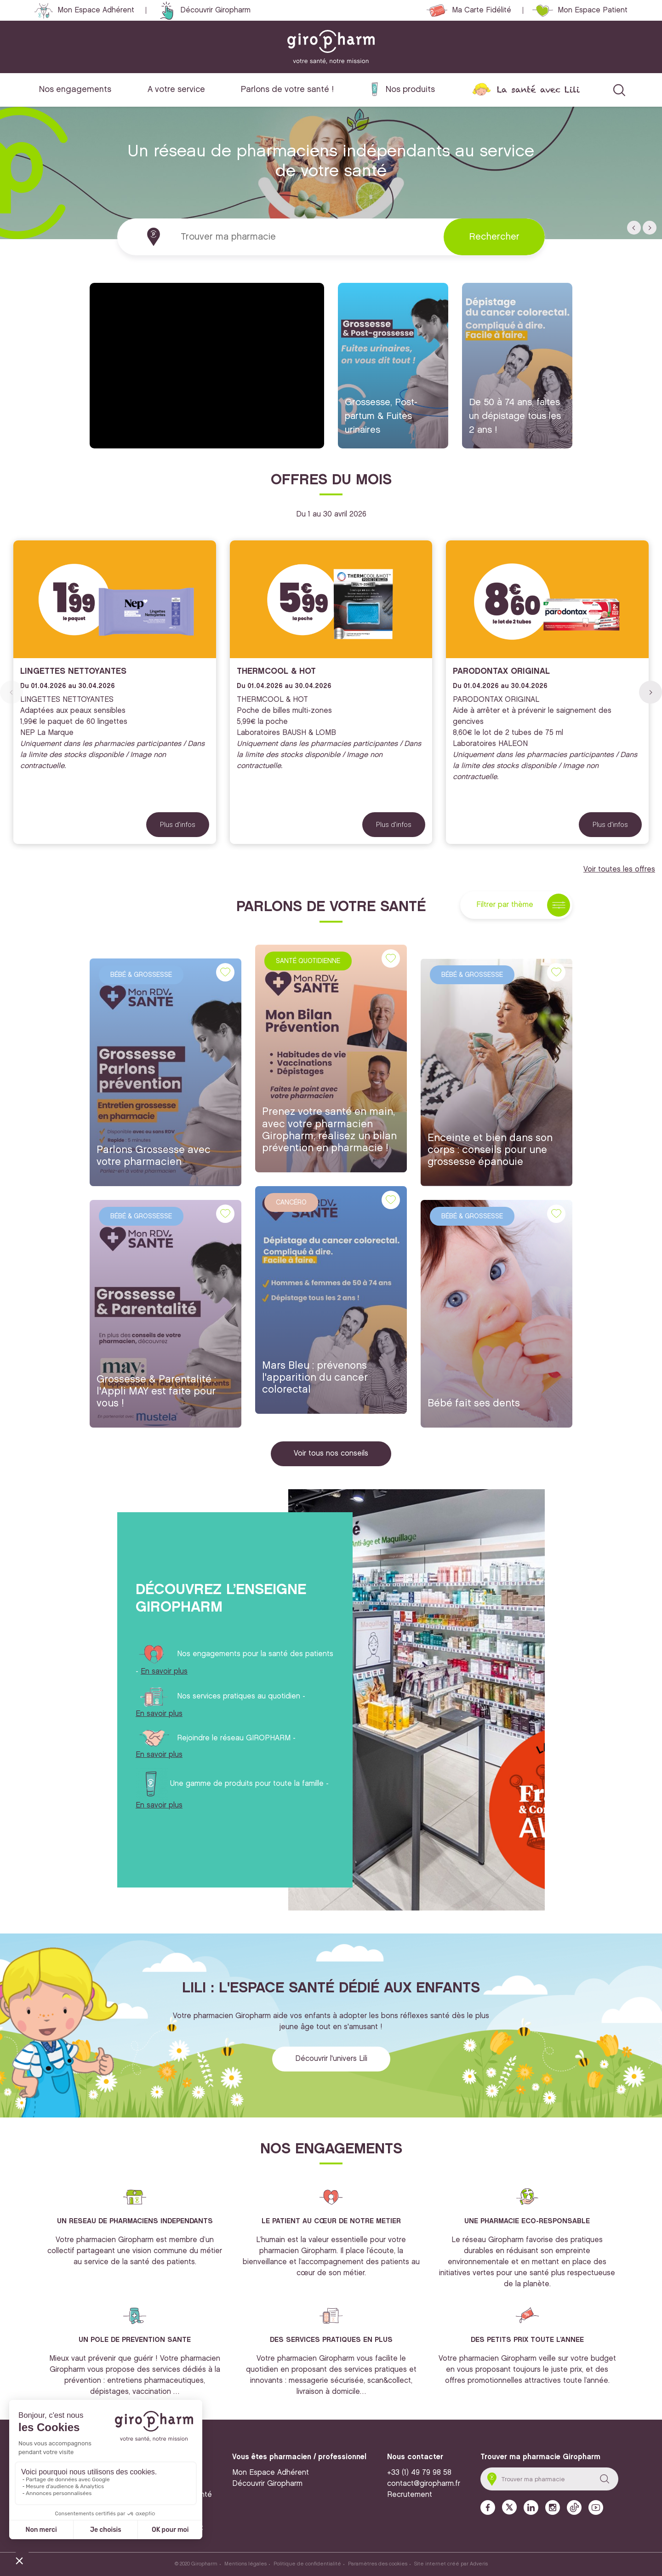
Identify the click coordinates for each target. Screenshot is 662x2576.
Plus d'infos (177, 824)
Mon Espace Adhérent (95, 10)
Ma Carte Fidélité (481, 10)
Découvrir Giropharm (215, 10)
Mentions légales (245, 2564)
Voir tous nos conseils (331, 1453)
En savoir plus (164, 1671)
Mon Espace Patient (593, 10)
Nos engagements (75, 89)
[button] (634, 228)
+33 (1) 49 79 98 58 (419, 2472)
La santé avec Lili (538, 89)
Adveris (479, 2564)
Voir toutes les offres (619, 869)
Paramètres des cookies (377, 2564)
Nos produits (410, 89)
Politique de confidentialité (307, 2564)
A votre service (176, 89)
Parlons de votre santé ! (287, 89)
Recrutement (409, 2494)
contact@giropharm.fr (423, 2483)
